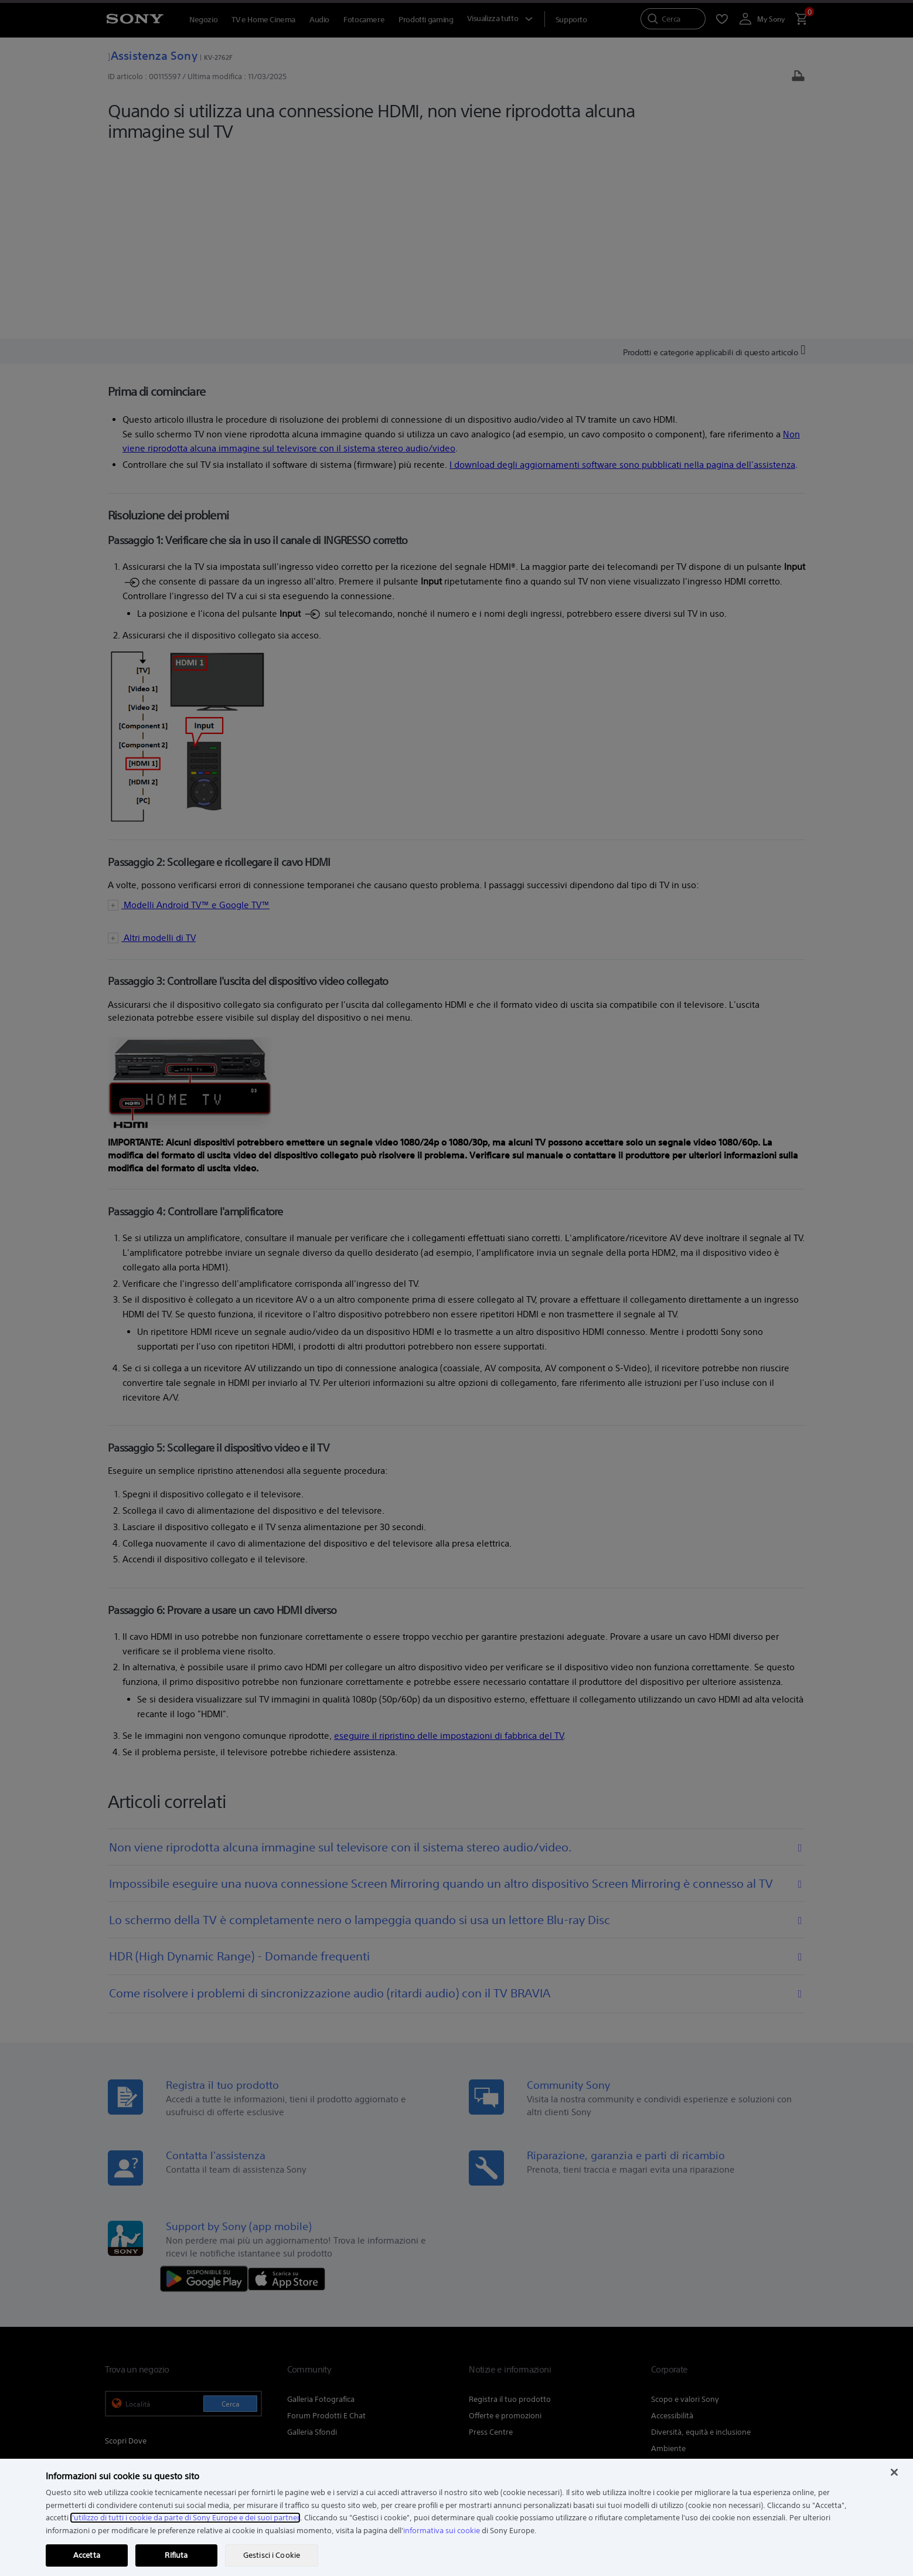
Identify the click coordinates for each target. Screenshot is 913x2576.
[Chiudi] (894, 2472)
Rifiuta (176, 2555)
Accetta (86, 2555)
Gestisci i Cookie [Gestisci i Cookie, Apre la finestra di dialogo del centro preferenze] (271, 2555)
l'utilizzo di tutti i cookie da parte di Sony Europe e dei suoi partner (185, 2518)
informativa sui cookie (441, 2531)
